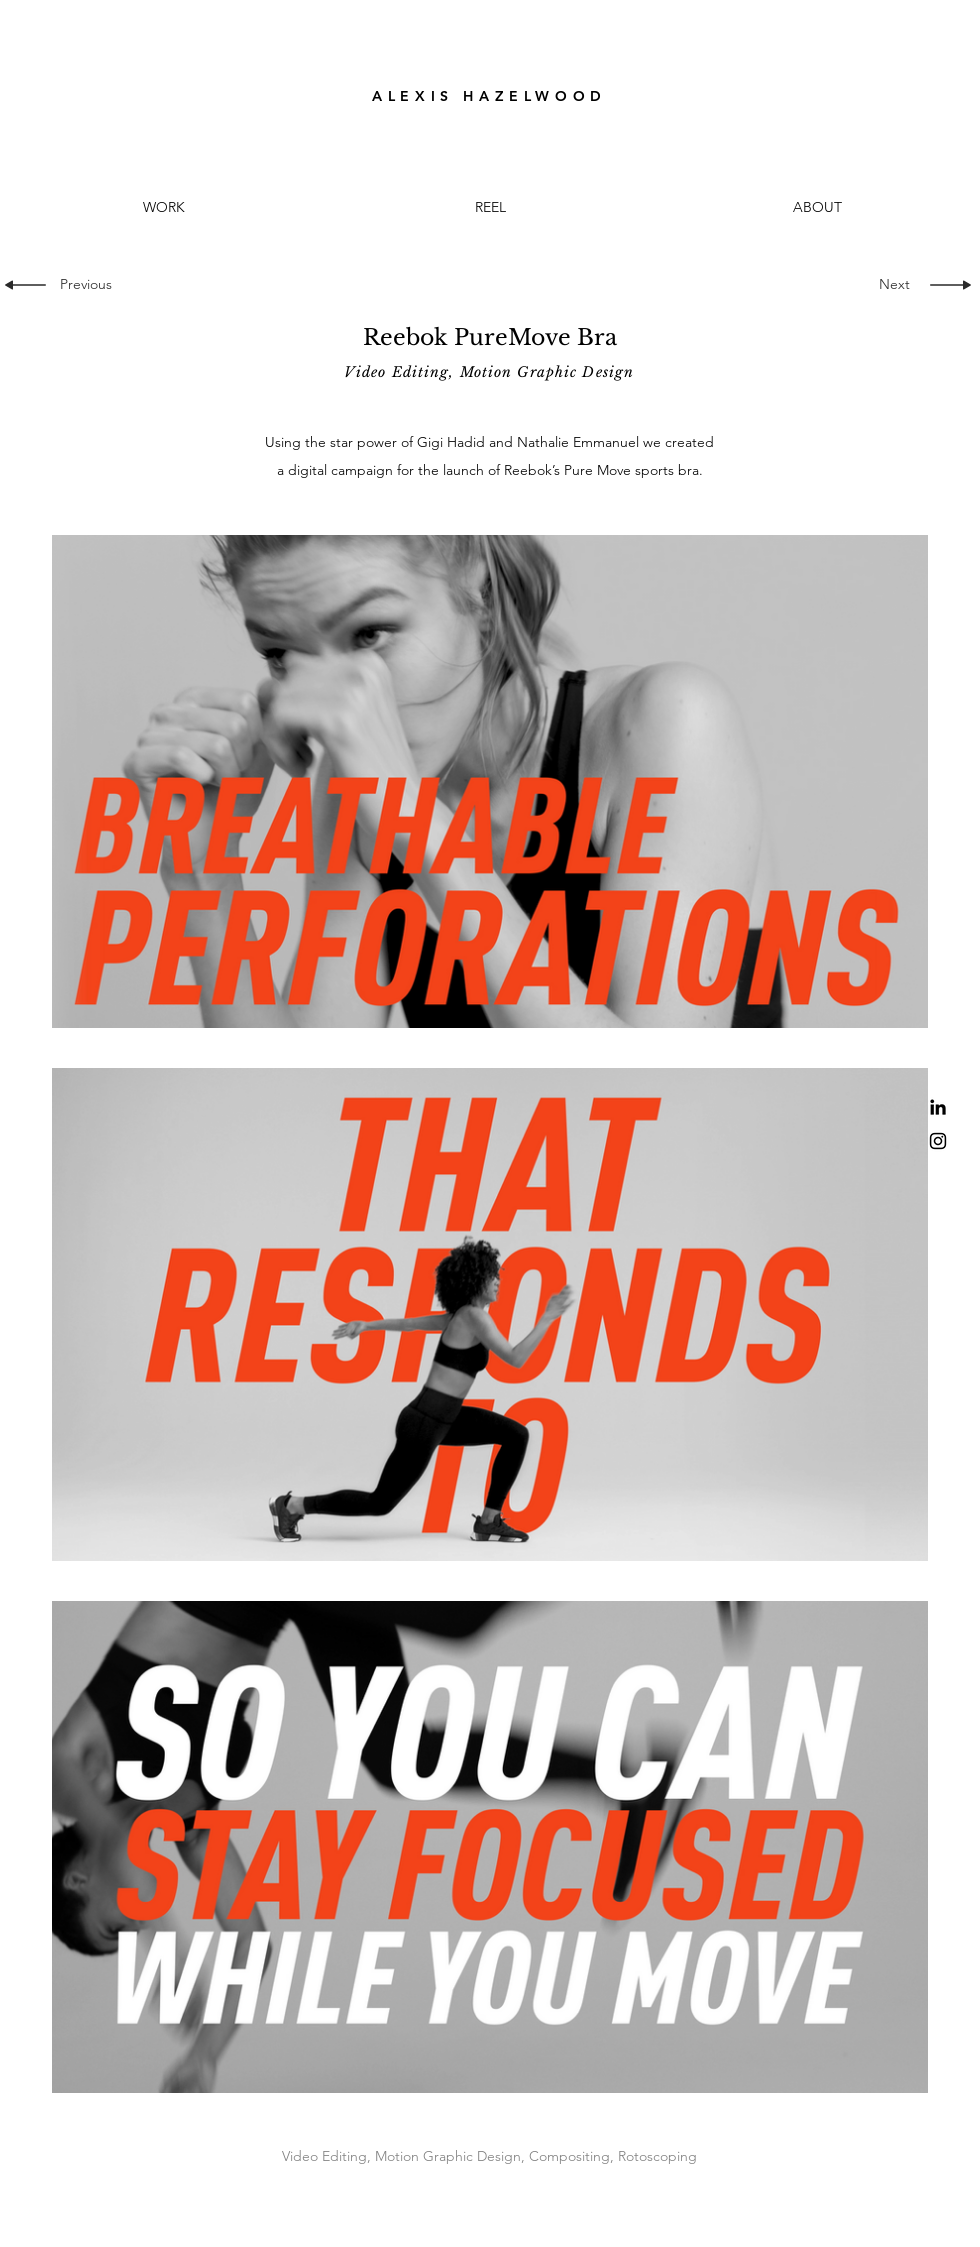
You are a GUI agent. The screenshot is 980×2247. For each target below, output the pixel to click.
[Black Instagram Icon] (938, 1141)
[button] (490, 207)
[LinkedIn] (938, 1107)
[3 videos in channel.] (490, 1314)
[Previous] (92, 285)
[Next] (890, 285)
